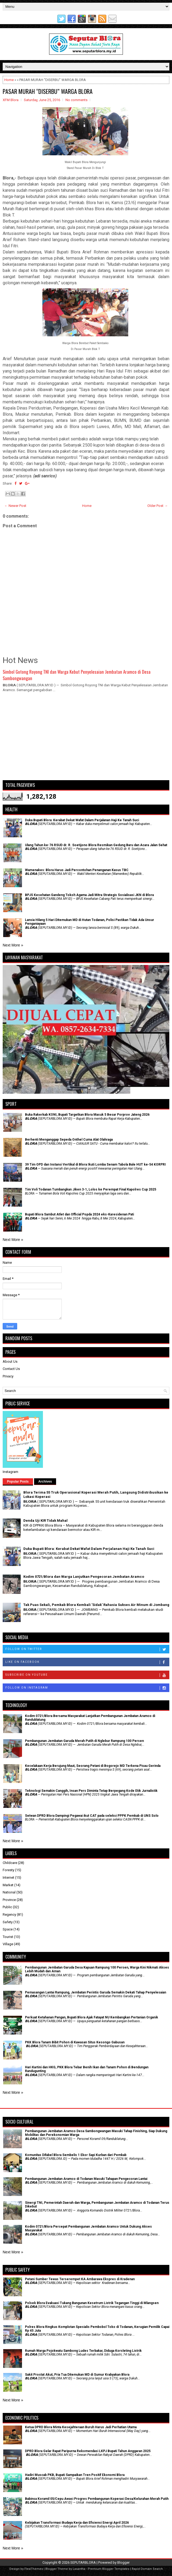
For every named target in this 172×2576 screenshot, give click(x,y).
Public (7, 1907)
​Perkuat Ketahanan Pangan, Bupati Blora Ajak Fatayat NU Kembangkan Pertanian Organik (91, 2017)
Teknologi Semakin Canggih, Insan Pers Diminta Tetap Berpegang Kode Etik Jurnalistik (91, 1791)
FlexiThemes (33, 2569)
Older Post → (157, 506)
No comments (76, 100)
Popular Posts (18, 1481)
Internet (8, 1877)
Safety (8, 1922)
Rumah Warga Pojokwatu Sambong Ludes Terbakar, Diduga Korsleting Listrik (83, 2351)
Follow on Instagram (87, 1688)
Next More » (13, 945)
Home (9, 80)
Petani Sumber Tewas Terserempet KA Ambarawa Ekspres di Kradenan (80, 2279)
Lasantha (79, 2569)
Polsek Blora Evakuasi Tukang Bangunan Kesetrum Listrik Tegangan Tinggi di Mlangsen (92, 2303)
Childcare (10, 1863)
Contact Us (11, 1369)
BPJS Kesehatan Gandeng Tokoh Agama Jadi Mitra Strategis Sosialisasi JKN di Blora (89, 895)
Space (8, 1929)
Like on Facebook (87, 1662)
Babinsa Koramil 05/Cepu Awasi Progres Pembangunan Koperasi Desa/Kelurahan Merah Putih (97, 2499)
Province (9, 1900)
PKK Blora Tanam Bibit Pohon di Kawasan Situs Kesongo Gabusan (75, 2042)
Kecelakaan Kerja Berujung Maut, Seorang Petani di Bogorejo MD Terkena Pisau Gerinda (92, 1766)
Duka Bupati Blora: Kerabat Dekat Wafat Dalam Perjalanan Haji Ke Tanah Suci (82, 820)
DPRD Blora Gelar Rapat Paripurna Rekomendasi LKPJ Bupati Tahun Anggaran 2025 (88, 2451)
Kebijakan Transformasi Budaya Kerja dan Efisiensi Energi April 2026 (77, 2523)
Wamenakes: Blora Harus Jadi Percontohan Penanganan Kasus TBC (77, 870)
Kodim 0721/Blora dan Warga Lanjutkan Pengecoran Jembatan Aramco (83, 1577)
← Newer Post (15, 506)
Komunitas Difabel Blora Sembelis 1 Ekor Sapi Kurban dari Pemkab (75, 2155)
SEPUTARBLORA (83, 2562)
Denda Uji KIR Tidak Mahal (45, 1521)
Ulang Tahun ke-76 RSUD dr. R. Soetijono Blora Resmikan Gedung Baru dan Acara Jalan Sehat (96, 845)
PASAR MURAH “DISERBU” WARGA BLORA (48, 91)
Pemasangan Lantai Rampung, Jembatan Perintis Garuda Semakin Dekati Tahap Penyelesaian (95, 1992)
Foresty (8, 1870)
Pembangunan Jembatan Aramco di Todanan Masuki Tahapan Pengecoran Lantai (86, 2179)
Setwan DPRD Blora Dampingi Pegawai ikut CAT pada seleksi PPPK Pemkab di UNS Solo (92, 1816)
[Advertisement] (86, 738)
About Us (10, 1361)
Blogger (123, 2562)
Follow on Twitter (87, 1649)
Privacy (8, 1376)
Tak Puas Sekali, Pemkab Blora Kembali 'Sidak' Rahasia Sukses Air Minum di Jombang (96, 1605)
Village (8, 1944)
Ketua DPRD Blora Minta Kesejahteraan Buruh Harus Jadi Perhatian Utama (81, 2427)
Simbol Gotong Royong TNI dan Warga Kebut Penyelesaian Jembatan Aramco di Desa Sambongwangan (77, 674)
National (9, 1892)
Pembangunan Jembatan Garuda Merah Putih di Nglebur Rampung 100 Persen (84, 1741)
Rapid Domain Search (147, 2569)
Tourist (8, 1937)
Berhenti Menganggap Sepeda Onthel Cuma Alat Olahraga (69, 1139)
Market (8, 1885)
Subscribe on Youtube (87, 1675)
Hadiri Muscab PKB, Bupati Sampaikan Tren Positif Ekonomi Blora (75, 2475)
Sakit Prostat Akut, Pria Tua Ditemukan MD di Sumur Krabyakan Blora (77, 2374)
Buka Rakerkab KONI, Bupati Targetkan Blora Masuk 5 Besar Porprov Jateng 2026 (87, 1114)
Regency (9, 1914)
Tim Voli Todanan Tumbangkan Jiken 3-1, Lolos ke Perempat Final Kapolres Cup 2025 (90, 1189)
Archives (45, 1481)
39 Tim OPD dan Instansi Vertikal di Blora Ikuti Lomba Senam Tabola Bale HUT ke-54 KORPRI (95, 1164)
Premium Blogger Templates (108, 2569)
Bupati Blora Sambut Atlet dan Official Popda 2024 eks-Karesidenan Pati (79, 1214)
